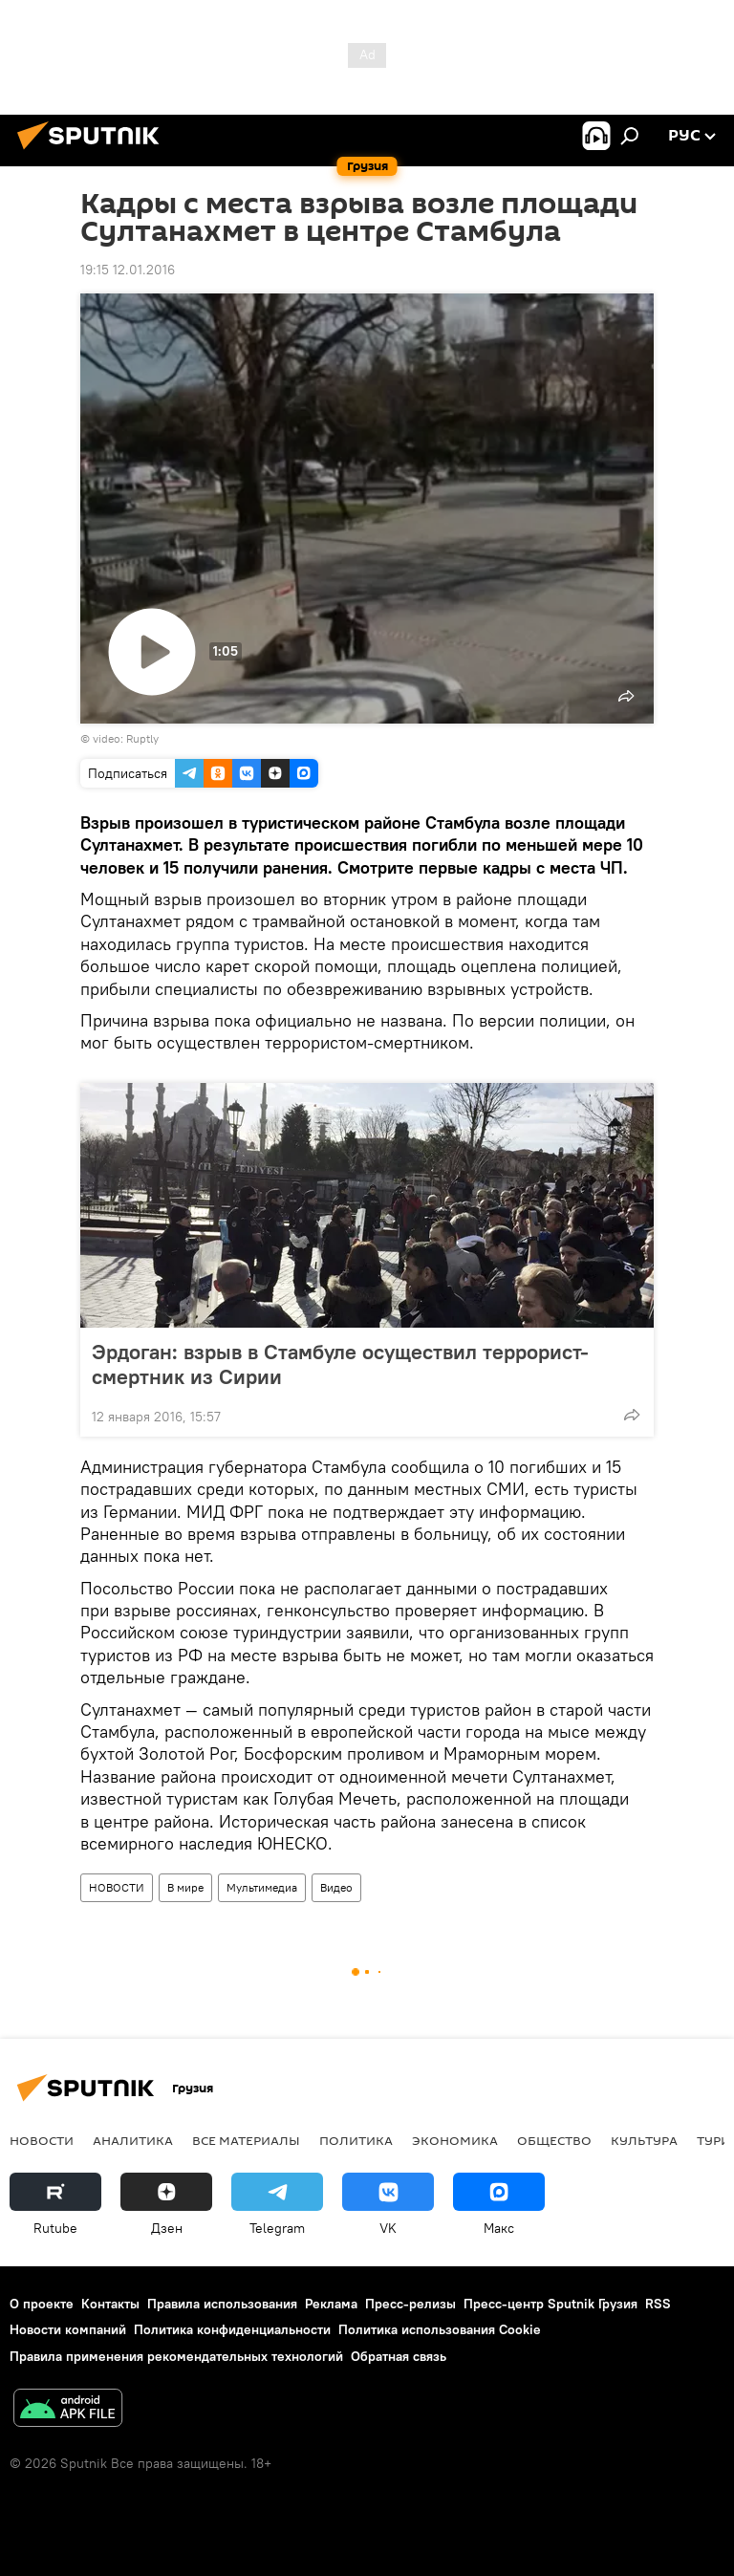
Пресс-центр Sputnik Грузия (550, 2303)
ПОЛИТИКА (356, 2140)
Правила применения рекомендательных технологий (176, 2356)
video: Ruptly (126, 738)
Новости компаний (68, 2329)
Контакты (110, 2303)
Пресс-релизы (410, 2303)
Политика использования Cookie (439, 2329)
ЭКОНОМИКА (455, 2140)
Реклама (331, 2303)
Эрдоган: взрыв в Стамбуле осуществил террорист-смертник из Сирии (340, 1364)
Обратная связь (398, 2356)
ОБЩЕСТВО (554, 2140)
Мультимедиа (262, 1887)
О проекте (42, 2303)
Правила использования (222, 2303)
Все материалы (246, 2140)
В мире (185, 1887)
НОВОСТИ (116, 1887)
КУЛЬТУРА (644, 2140)
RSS (658, 2303)
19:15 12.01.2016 (127, 269)
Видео (336, 1887)
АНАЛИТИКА (133, 2140)
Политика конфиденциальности (232, 2329)
